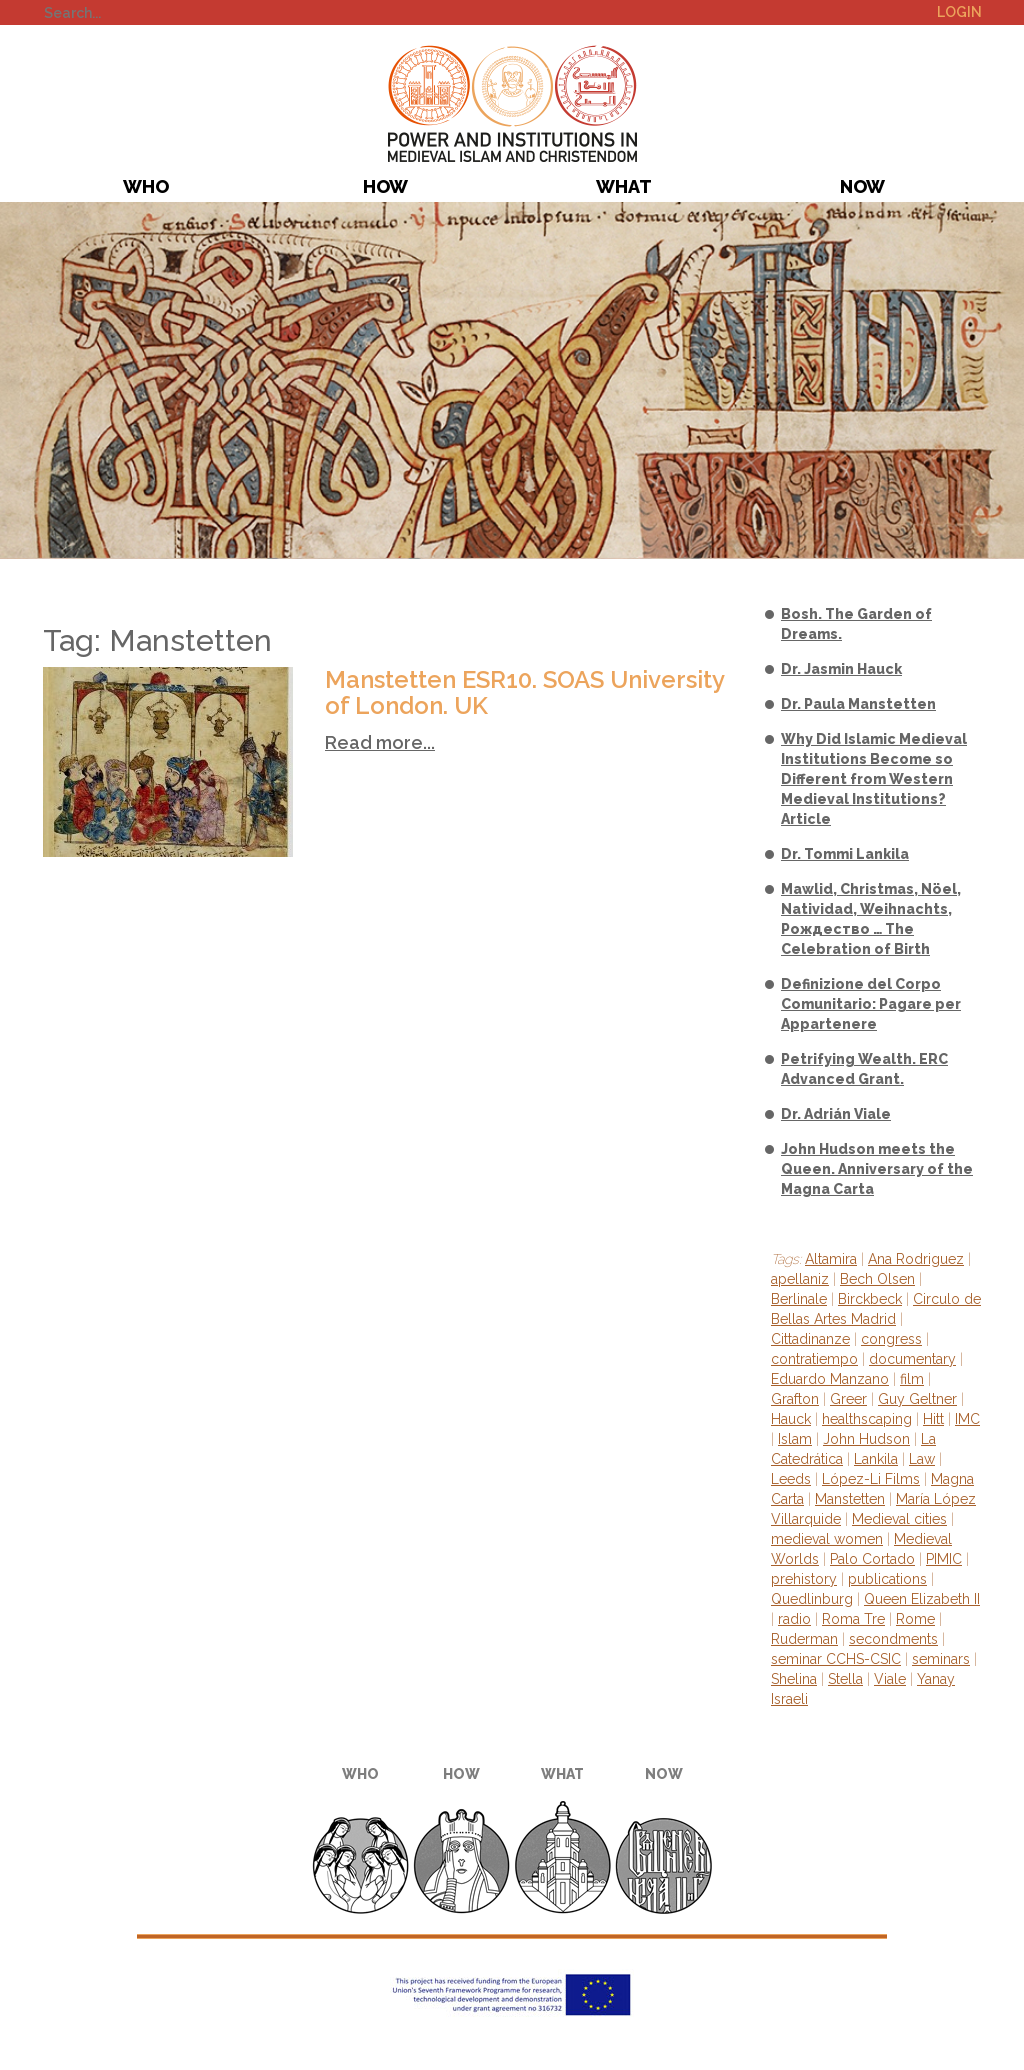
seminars (941, 1659)
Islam (795, 1439)
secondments (893, 1639)
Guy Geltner (917, 1399)
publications (887, 1579)
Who (146, 186)
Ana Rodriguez (916, 1259)
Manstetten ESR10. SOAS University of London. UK (524, 692)
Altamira (831, 1259)
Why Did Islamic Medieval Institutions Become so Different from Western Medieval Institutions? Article (874, 779)
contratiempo (814, 1359)
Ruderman (804, 1639)
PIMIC (512, 103)
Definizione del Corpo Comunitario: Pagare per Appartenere (871, 1004)
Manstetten (850, 1499)
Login (959, 12)
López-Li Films (871, 1479)
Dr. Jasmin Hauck (841, 669)
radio (794, 1619)
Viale (890, 1679)
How (385, 186)
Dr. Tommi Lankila (845, 854)
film (912, 1379)
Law (922, 1459)
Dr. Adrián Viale (836, 1114)
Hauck (791, 1419)
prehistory (804, 1579)
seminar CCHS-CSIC (836, 1659)
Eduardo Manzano (830, 1379)
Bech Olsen (877, 1279)
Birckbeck (870, 1299)
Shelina (794, 1679)
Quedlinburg (812, 1599)
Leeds (791, 1479)
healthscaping (867, 1419)
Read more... (380, 742)
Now (862, 186)
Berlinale (799, 1299)
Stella (845, 1679)
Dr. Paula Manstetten (858, 704)
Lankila (876, 1459)
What (624, 186)
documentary (912, 1359)
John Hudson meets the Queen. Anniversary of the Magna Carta (877, 1169)
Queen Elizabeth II (922, 1599)
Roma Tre (853, 1619)
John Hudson (866, 1439)
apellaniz (800, 1279)
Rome (915, 1619)
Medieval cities (899, 1519)
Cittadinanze (810, 1339)
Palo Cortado (872, 1559)
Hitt (933, 1419)
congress (891, 1339)
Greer (848, 1399)
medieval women (827, 1539)
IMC (967, 1419)
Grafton (795, 1399)
